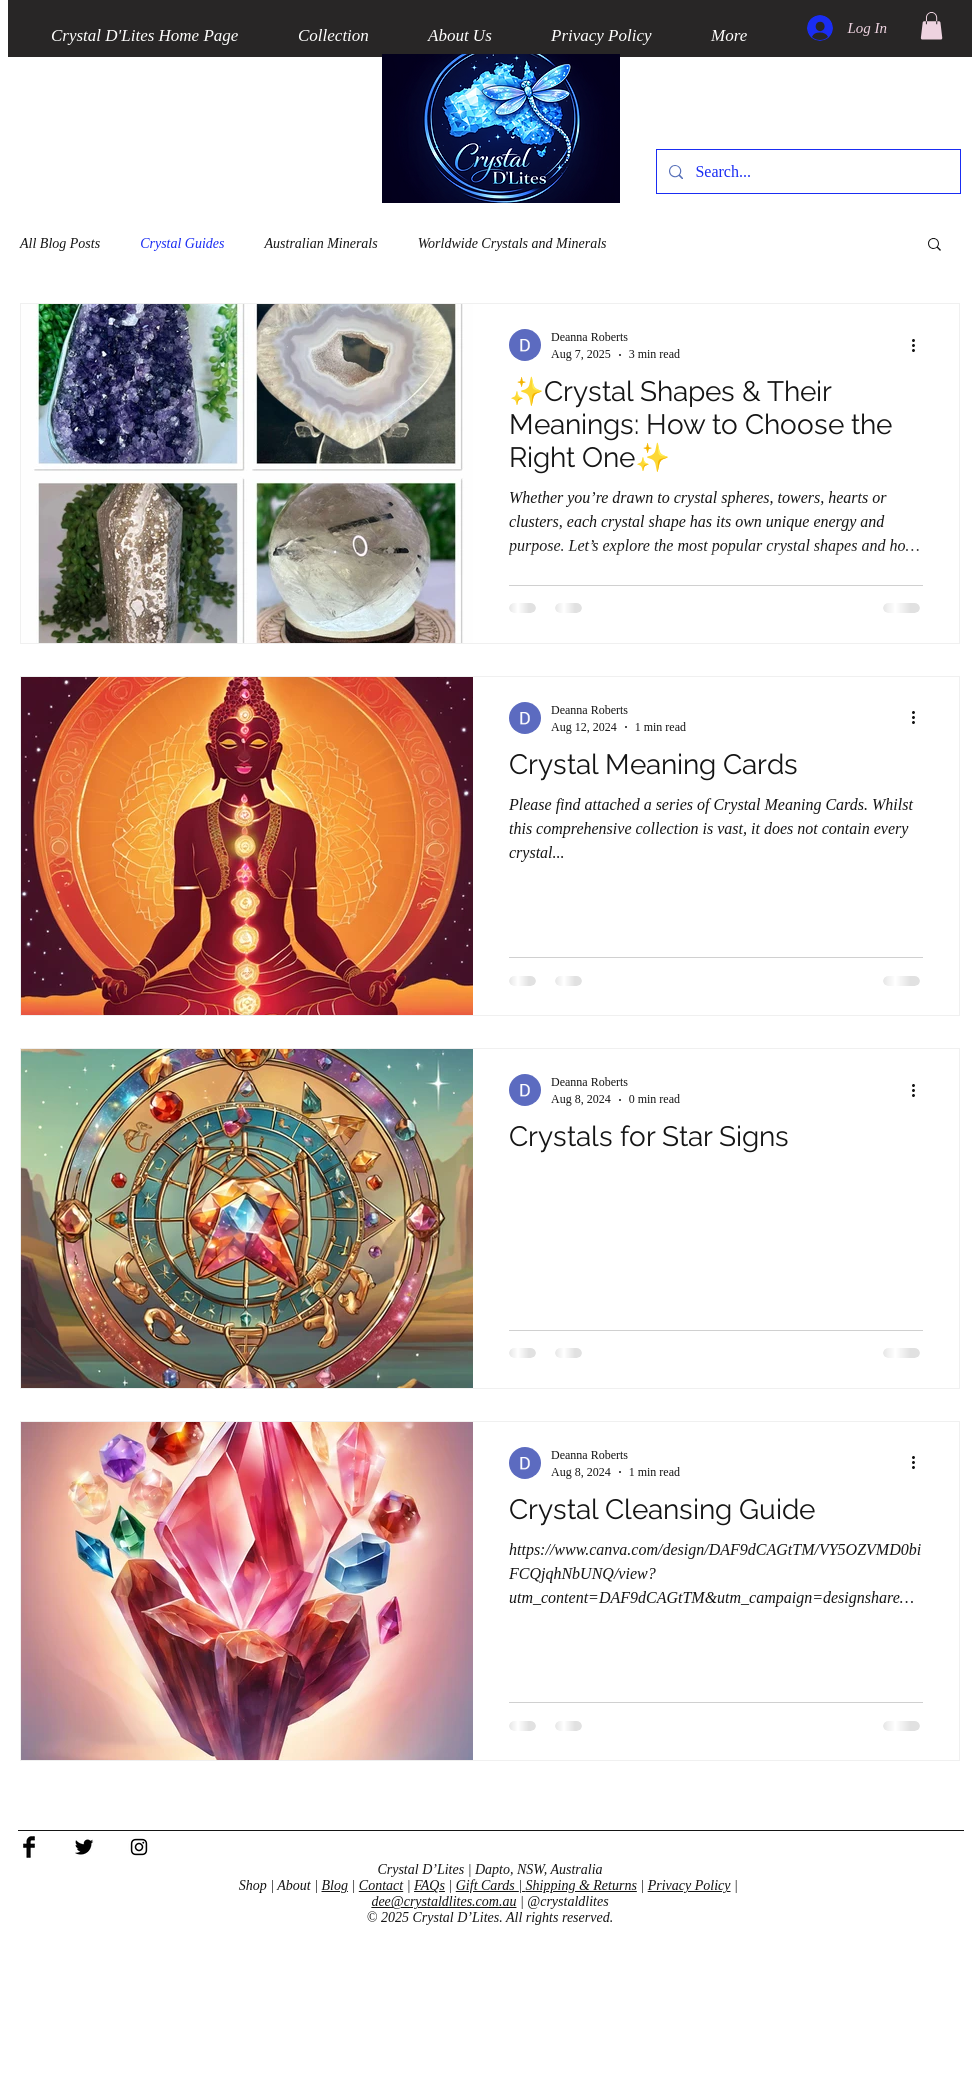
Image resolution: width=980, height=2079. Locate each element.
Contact (381, 1885)
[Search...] (806, 171)
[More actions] (920, 345)
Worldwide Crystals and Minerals (512, 243)
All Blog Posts (60, 243)
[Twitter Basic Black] (84, 1847)
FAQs (429, 1885)
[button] (931, 25)
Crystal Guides (182, 243)
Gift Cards (487, 1885)
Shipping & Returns (581, 1885)
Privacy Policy (689, 1885)
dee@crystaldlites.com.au (443, 1901)
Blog (335, 1885)
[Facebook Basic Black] (29, 1847)
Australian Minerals (321, 243)
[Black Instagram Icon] (139, 1847)
